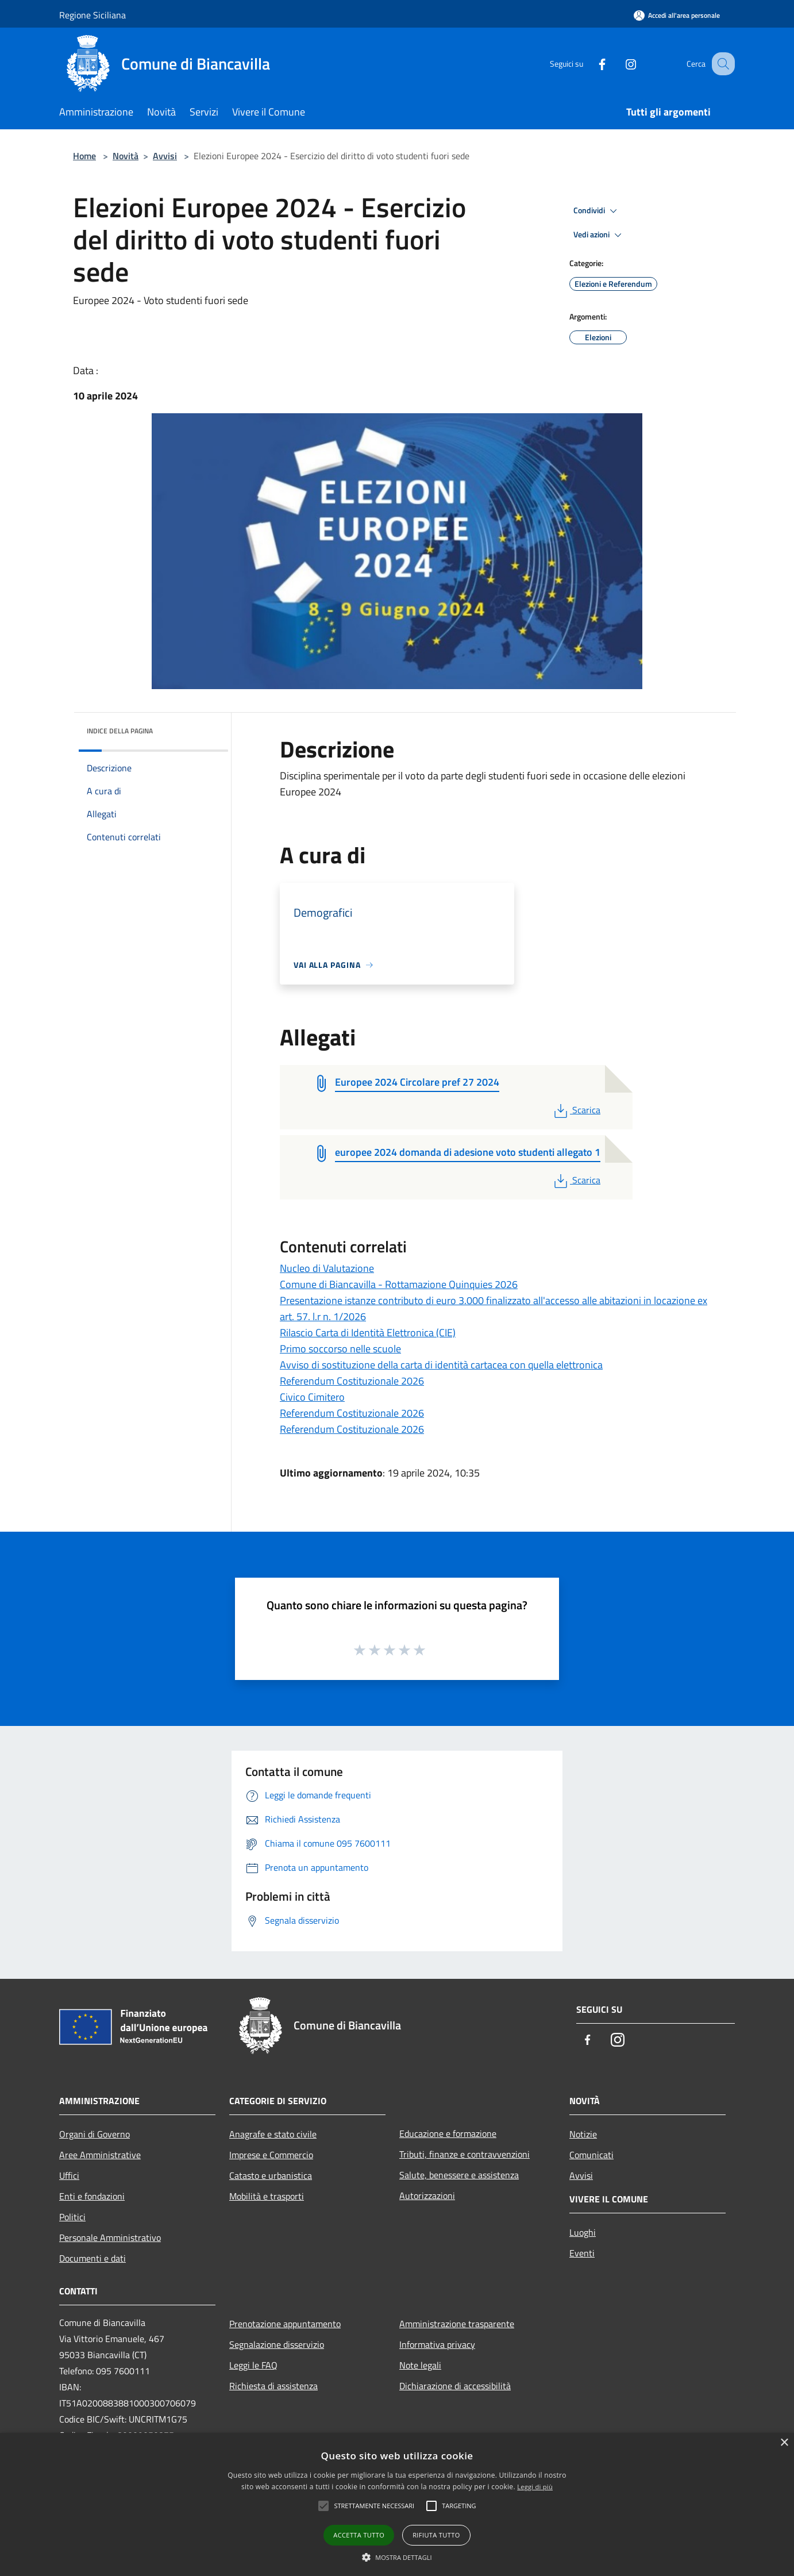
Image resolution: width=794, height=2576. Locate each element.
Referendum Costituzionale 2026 (352, 1381)
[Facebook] (590, 63)
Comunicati (591, 2155)
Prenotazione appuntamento (285, 2324)
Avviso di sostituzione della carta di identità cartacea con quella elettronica (441, 1364)
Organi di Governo (94, 2134)
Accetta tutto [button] (358, 2535)
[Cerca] (721, 64)
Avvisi (165, 156)
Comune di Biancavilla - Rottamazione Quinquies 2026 (399, 1284)
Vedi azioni (599, 235)
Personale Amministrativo (110, 2237)
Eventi (582, 2253)
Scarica (576, 1110)
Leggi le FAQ (253, 2365)
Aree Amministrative (100, 2155)
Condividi (596, 211)
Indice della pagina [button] (120, 730)
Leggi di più (535, 2486)
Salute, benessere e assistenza (459, 2175)
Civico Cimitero (312, 1397)
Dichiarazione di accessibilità (455, 2386)
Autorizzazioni (427, 2195)
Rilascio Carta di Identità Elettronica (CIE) (368, 1332)
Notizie (583, 2134)
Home (84, 156)
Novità (125, 156)
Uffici (69, 2175)
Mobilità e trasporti (266, 2196)
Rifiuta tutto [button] (436, 2535)
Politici (72, 2217)
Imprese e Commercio (271, 2155)
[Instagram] (618, 63)
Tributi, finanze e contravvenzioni (464, 2154)
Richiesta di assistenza (273, 2386)
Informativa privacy (437, 2344)
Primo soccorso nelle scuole (340, 1348)
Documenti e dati (92, 2258)
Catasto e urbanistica (270, 2175)
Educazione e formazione (447, 2133)
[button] (397, 2557)
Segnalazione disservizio (276, 2344)
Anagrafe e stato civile (273, 2134)
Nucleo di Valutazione (327, 1268)
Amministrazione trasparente (456, 2324)
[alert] (397, 2504)
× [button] (784, 2443)
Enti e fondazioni (92, 2196)
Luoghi (582, 2232)
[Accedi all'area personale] (677, 15)
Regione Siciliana (92, 15)
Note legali (420, 2365)
